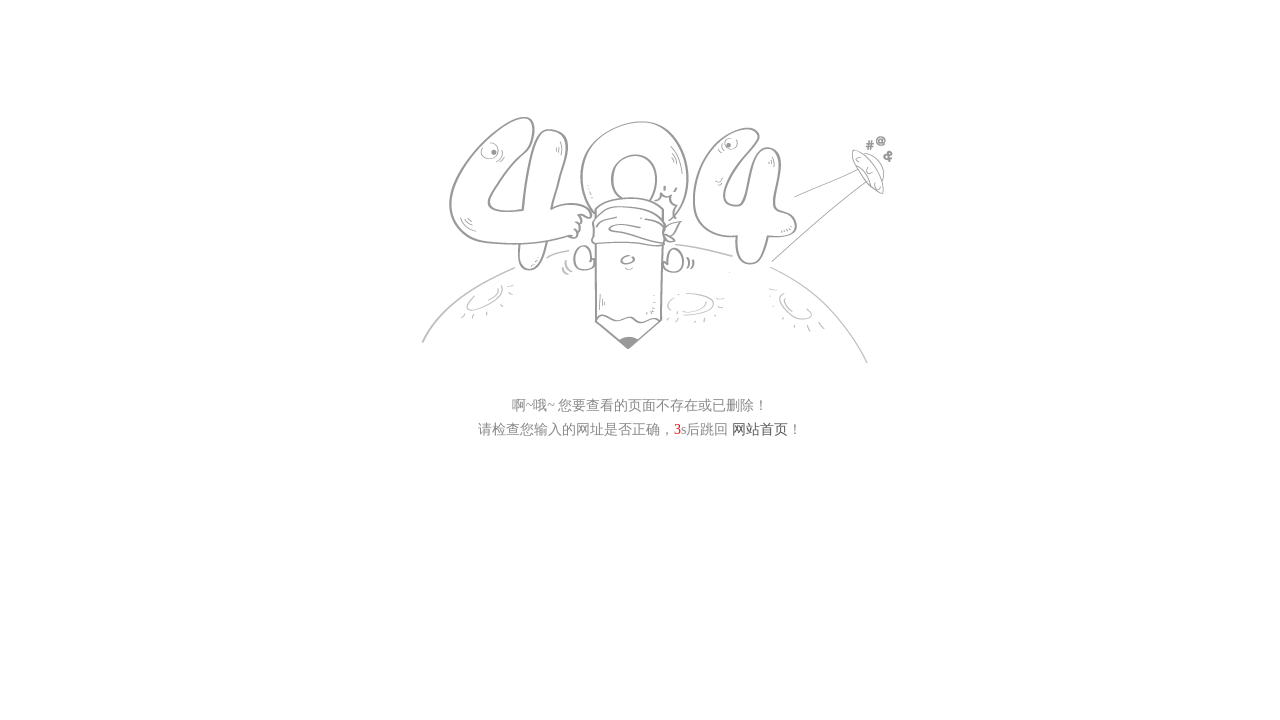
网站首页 (760, 429)
